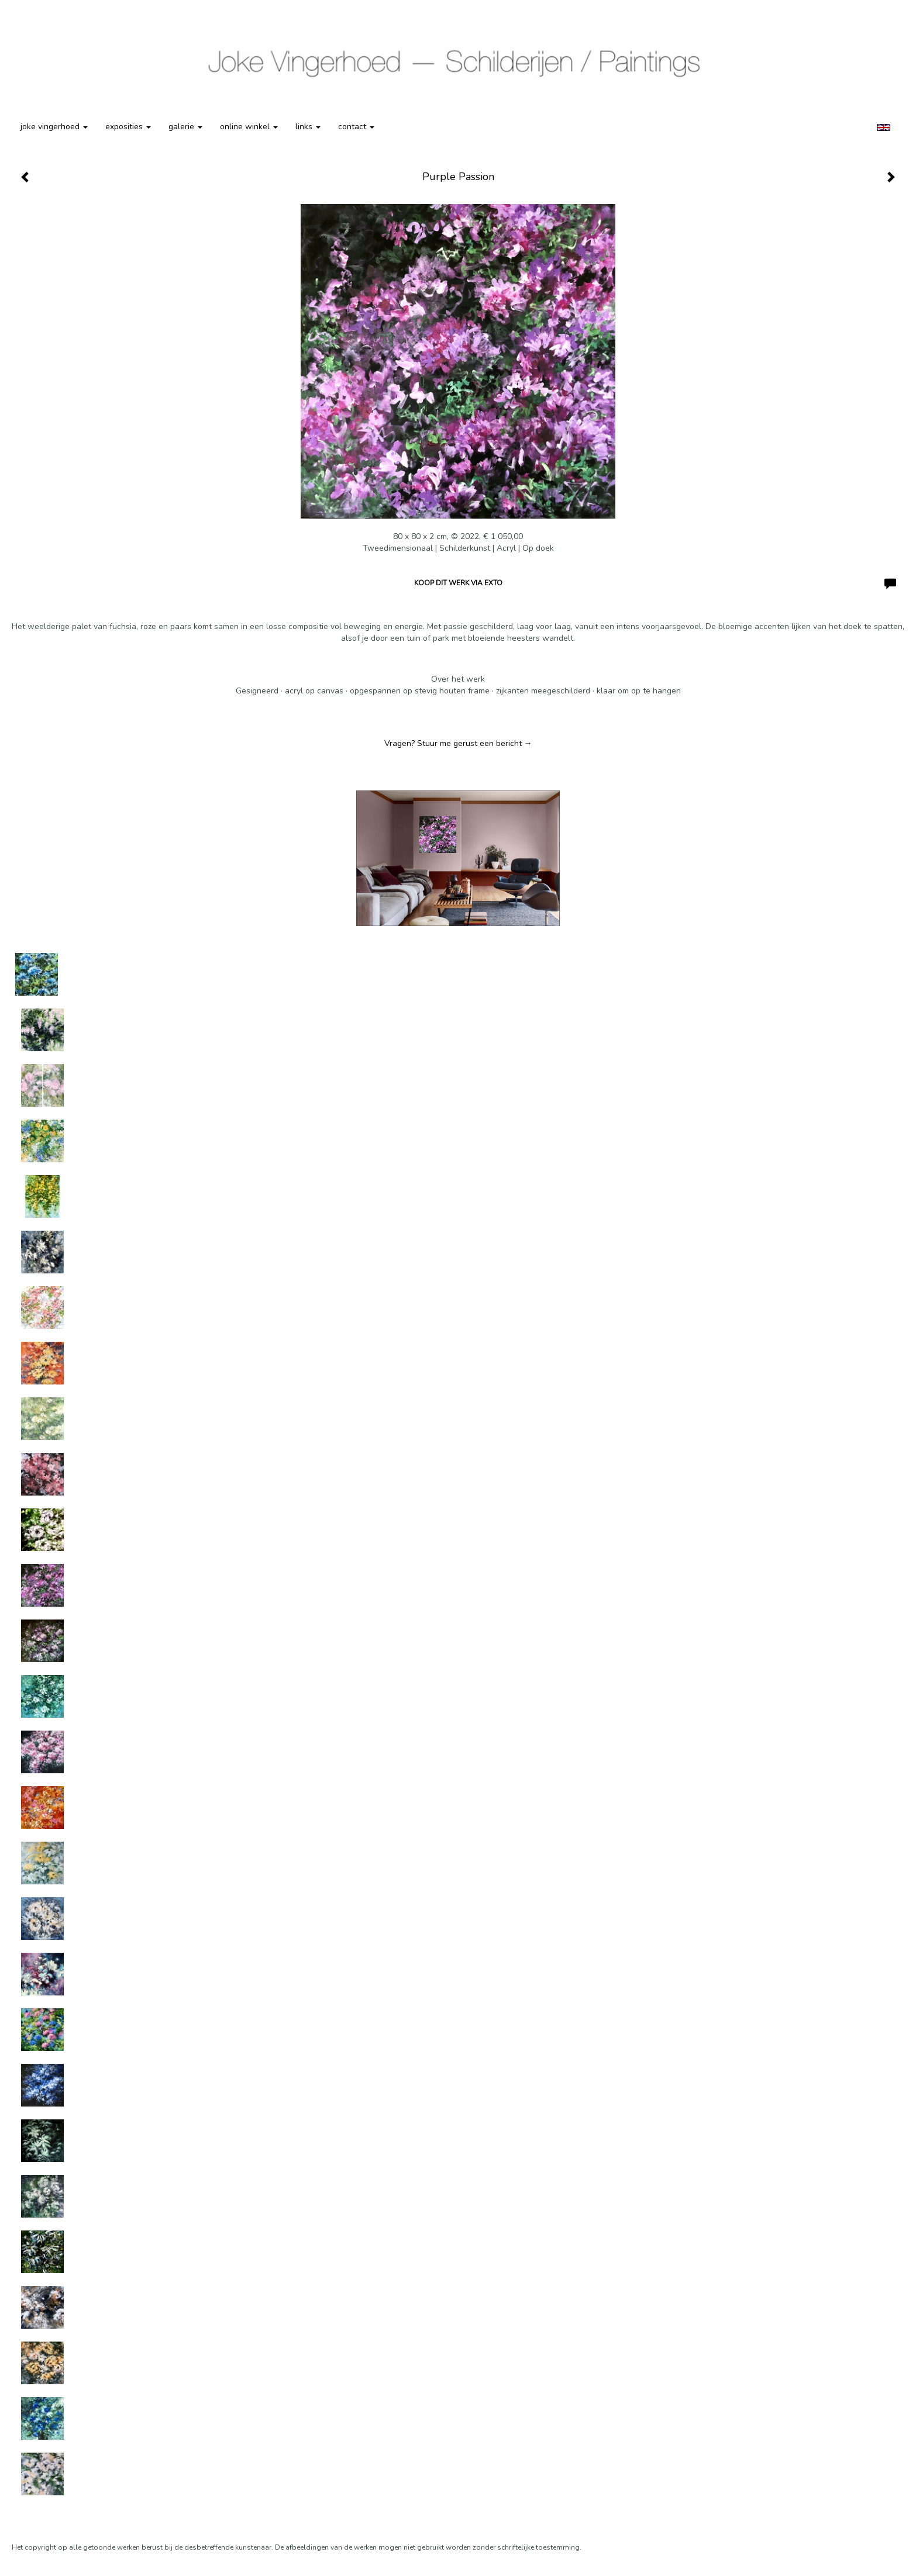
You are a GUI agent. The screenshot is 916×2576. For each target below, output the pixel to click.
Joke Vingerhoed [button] (54, 126)
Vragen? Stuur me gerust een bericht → (458, 743)
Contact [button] (356, 126)
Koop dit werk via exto (458, 583)
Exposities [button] (128, 126)
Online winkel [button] (249, 126)
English (883, 127)
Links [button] (308, 126)
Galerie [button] (185, 126)
